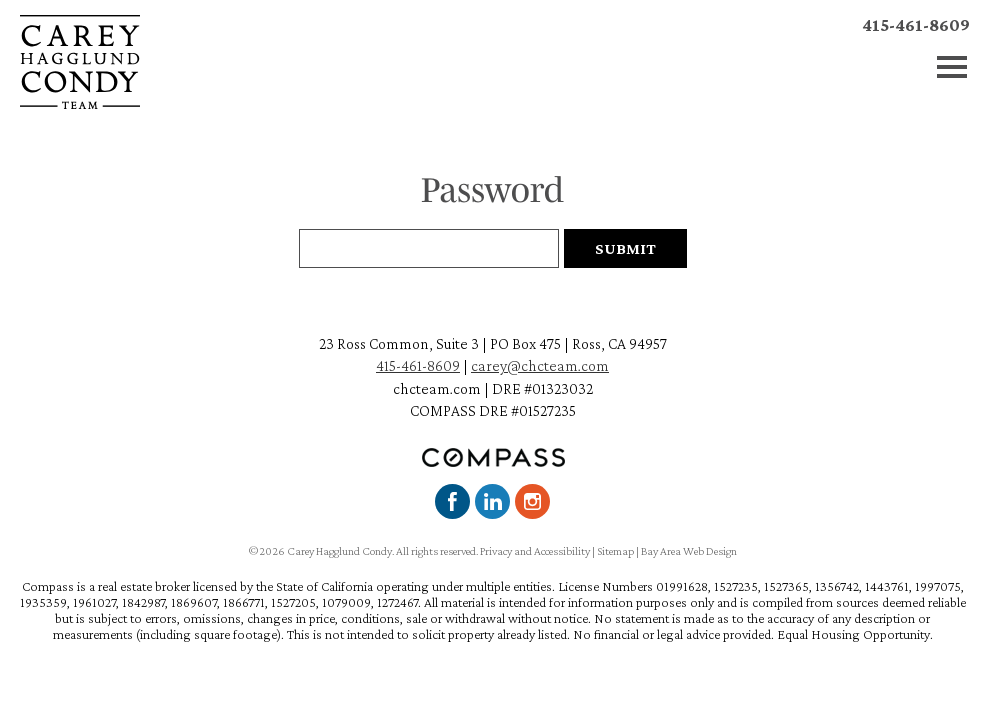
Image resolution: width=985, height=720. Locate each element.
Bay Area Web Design (689, 551)
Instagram (532, 501)
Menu (952, 67)
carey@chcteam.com (540, 365)
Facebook (452, 501)
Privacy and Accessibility (535, 551)
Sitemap (615, 551)
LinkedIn (492, 501)
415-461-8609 (916, 25)
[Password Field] (429, 248)
